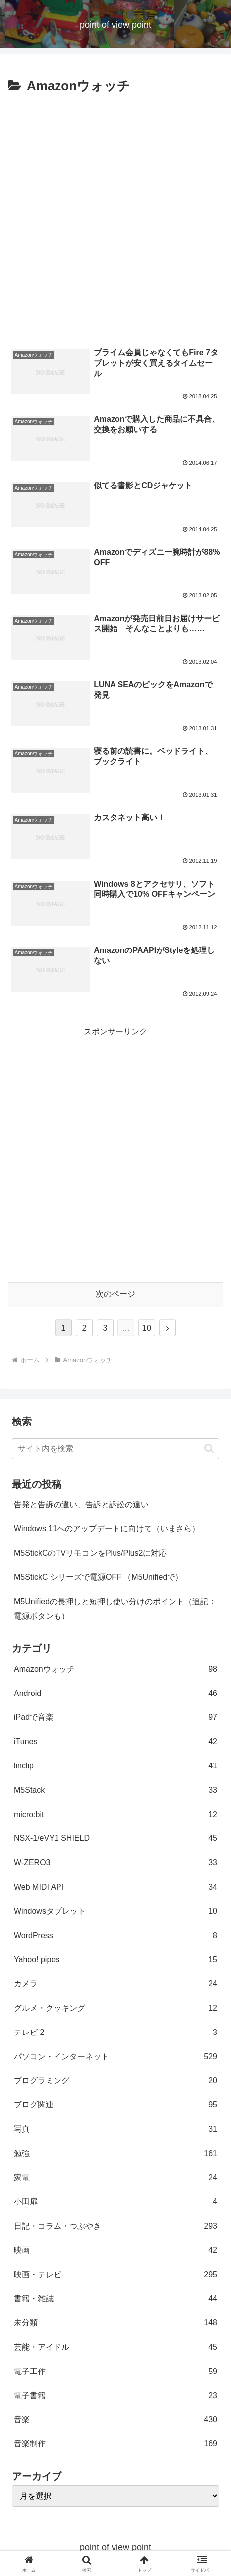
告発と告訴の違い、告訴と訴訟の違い (81, 1504)
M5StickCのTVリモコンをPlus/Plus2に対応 (90, 1553)
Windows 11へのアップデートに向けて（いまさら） (107, 1528)
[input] (115, 1448)
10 (146, 1328)
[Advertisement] (115, 218)
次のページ (115, 1294)
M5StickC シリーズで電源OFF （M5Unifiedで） (98, 1577)
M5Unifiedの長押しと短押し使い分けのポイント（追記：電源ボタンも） (115, 1608)
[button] (209, 1448)
